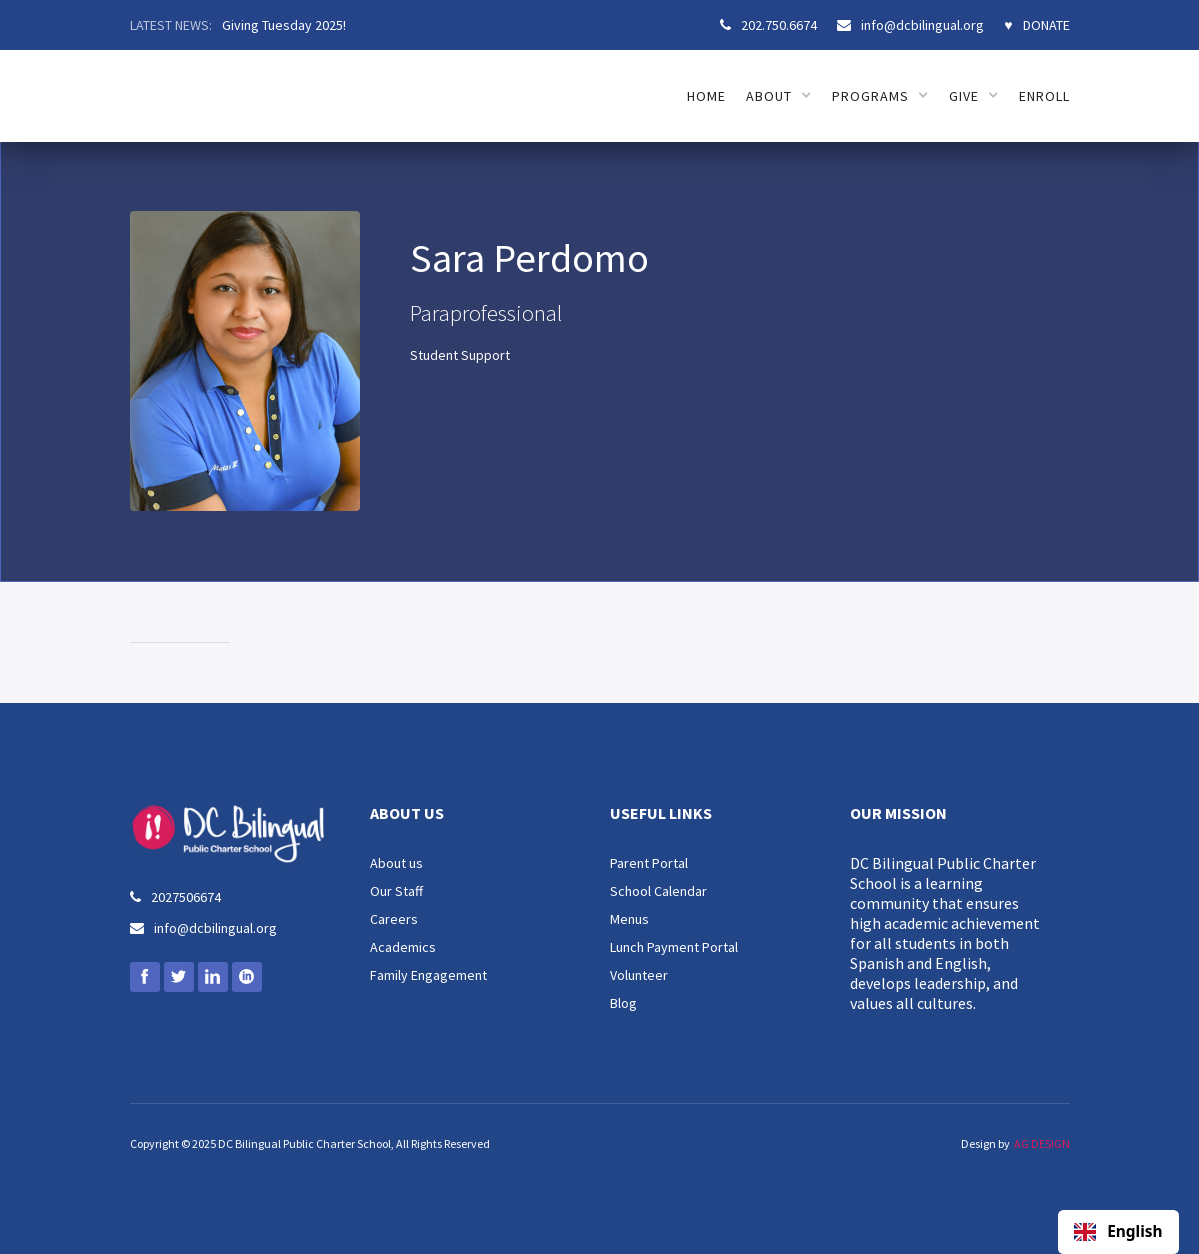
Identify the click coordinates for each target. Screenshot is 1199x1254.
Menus (629, 919)
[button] (779, 96)
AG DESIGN (1042, 1143)
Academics (403, 947)
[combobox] (1118, 1232)
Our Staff (396, 891)
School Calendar (658, 891)
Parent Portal (649, 863)
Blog (623, 1003)
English (1118, 1232)
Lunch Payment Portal (674, 947)
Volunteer (639, 975)
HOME (706, 96)
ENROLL (1044, 96)
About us (396, 863)
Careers (394, 919)
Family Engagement (428, 975)
